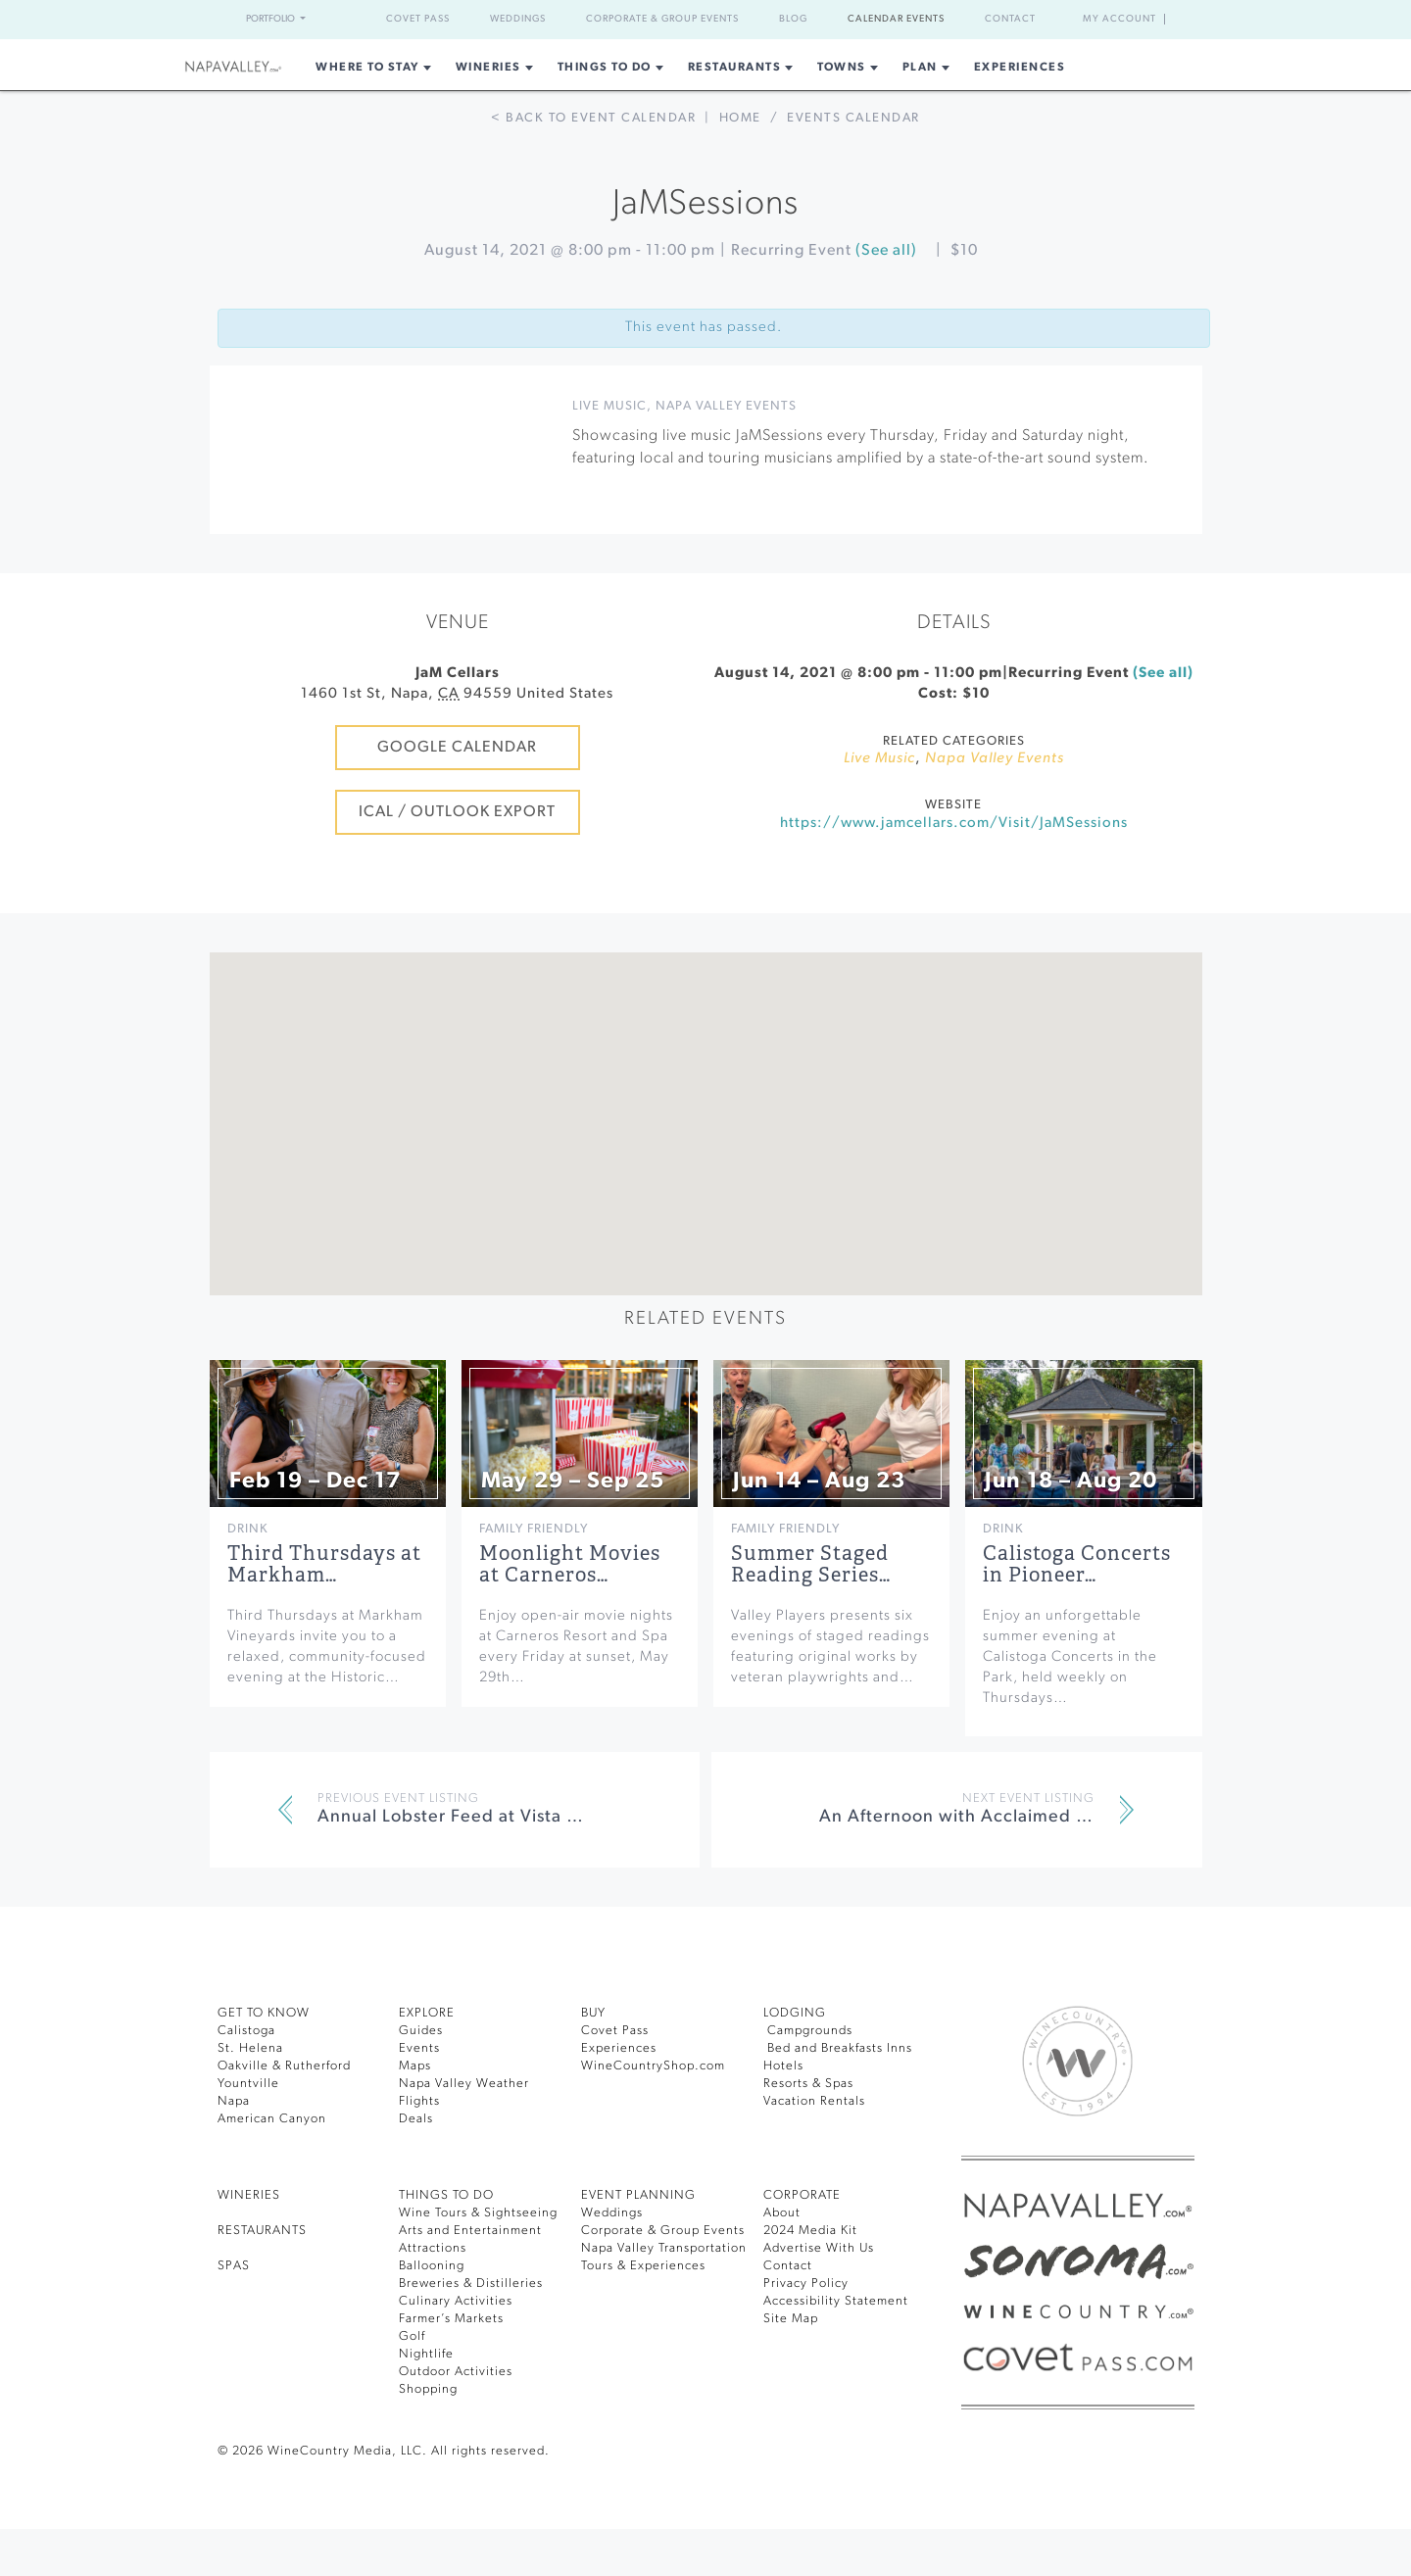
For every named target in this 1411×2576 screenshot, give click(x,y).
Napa (234, 2101)
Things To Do (605, 67)
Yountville (248, 2083)
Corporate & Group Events (662, 19)
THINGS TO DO (446, 2195)
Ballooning (431, 2266)
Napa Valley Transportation (664, 2248)
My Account (1119, 19)
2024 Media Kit (810, 2230)
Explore (427, 2013)
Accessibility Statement (835, 2301)
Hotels (783, 2066)
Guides (421, 2030)
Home (740, 118)
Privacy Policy (806, 2283)
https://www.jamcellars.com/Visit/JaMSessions (954, 823)
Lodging (794, 2013)
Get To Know (264, 2013)
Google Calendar (457, 747)
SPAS (234, 2266)
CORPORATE (802, 2195)
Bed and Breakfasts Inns (837, 2048)
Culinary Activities (455, 2301)
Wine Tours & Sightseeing (478, 2213)
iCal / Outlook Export (457, 812)
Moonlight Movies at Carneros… (569, 1564)
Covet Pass (418, 19)
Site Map (790, 2318)
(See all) (886, 251)
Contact (1010, 19)
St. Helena (250, 2048)
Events (419, 2048)
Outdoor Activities (455, 2371)
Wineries (488, 67)
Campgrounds (807, 2030)
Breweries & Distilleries (471, 2283)
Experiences (1020, 67)
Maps (415, 2066)
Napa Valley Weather (464, 2083)
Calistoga (246, 2030)
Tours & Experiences (643, 2266)
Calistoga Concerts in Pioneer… (1077, 1564)
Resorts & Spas (808, 2083)
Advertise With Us (818, 2248)
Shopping (428, 2389)
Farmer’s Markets (451, 2318)
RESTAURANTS (262, 2230)
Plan (920, 67)
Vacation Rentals (814, 2101)
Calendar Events (896, 19)
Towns (841, 67)
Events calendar (853, 118)
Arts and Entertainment (470, 2230)
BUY (593, 2013)
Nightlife (426, 2354)
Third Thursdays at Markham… (324, 1564)
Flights (419, 2101)
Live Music (609, 406)
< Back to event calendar (593, 118)
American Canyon (272, 2119)
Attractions (432, 2248)
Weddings (518, 19)
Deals (416, 2119)
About (782, 2213)
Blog (793, 19)
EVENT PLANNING (638, 2195)
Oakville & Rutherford (284, 2066)
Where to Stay (367, 67)
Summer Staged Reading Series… (811, 1564)
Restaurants (735, 67)
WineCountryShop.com (653, 2066)
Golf (412, 2336)
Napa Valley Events (726, 406)
